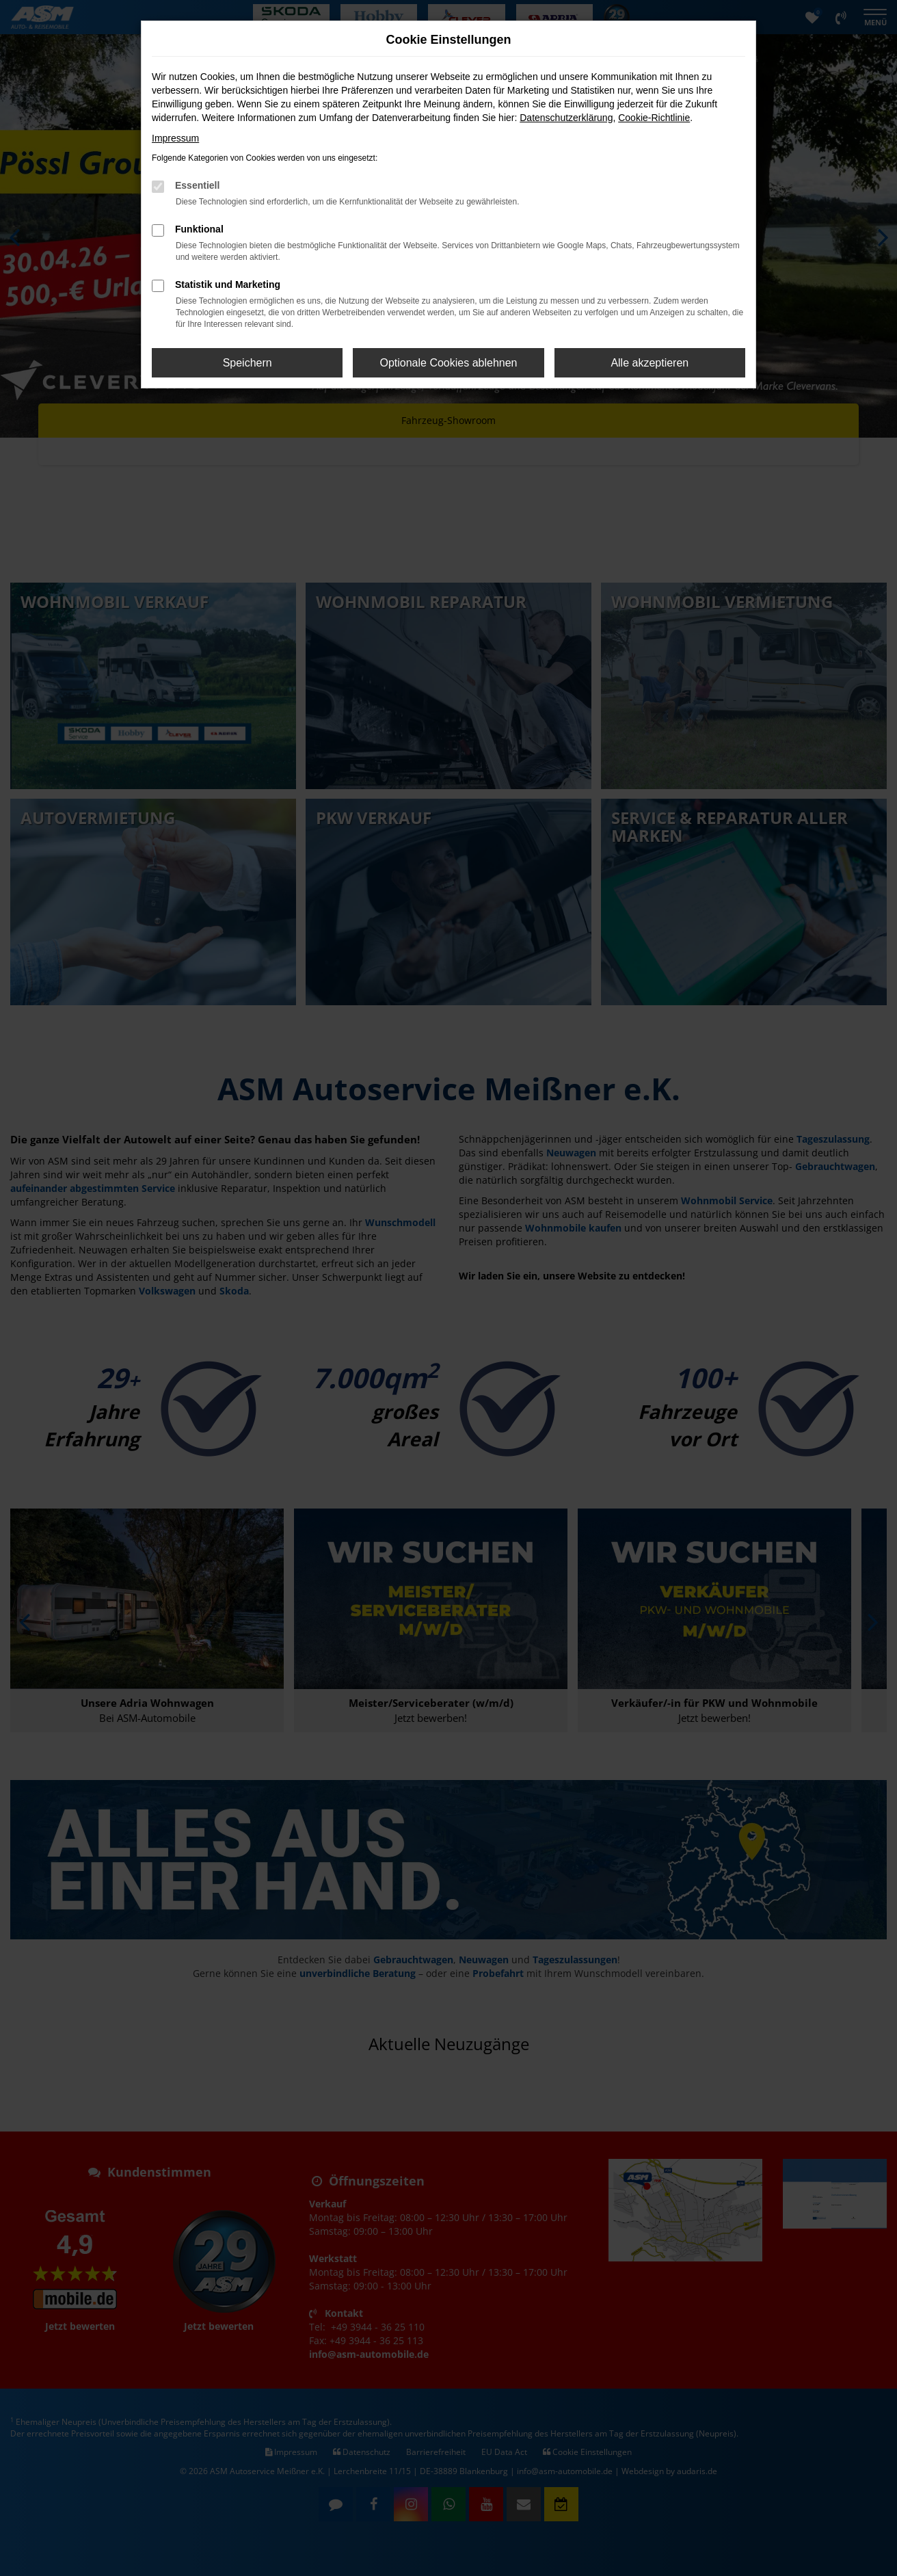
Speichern (247, 363)
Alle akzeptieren (649, 363)
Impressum (175, 138)
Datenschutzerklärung (566, 117)
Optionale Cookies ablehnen (448, 363)
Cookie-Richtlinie (654, 117)
